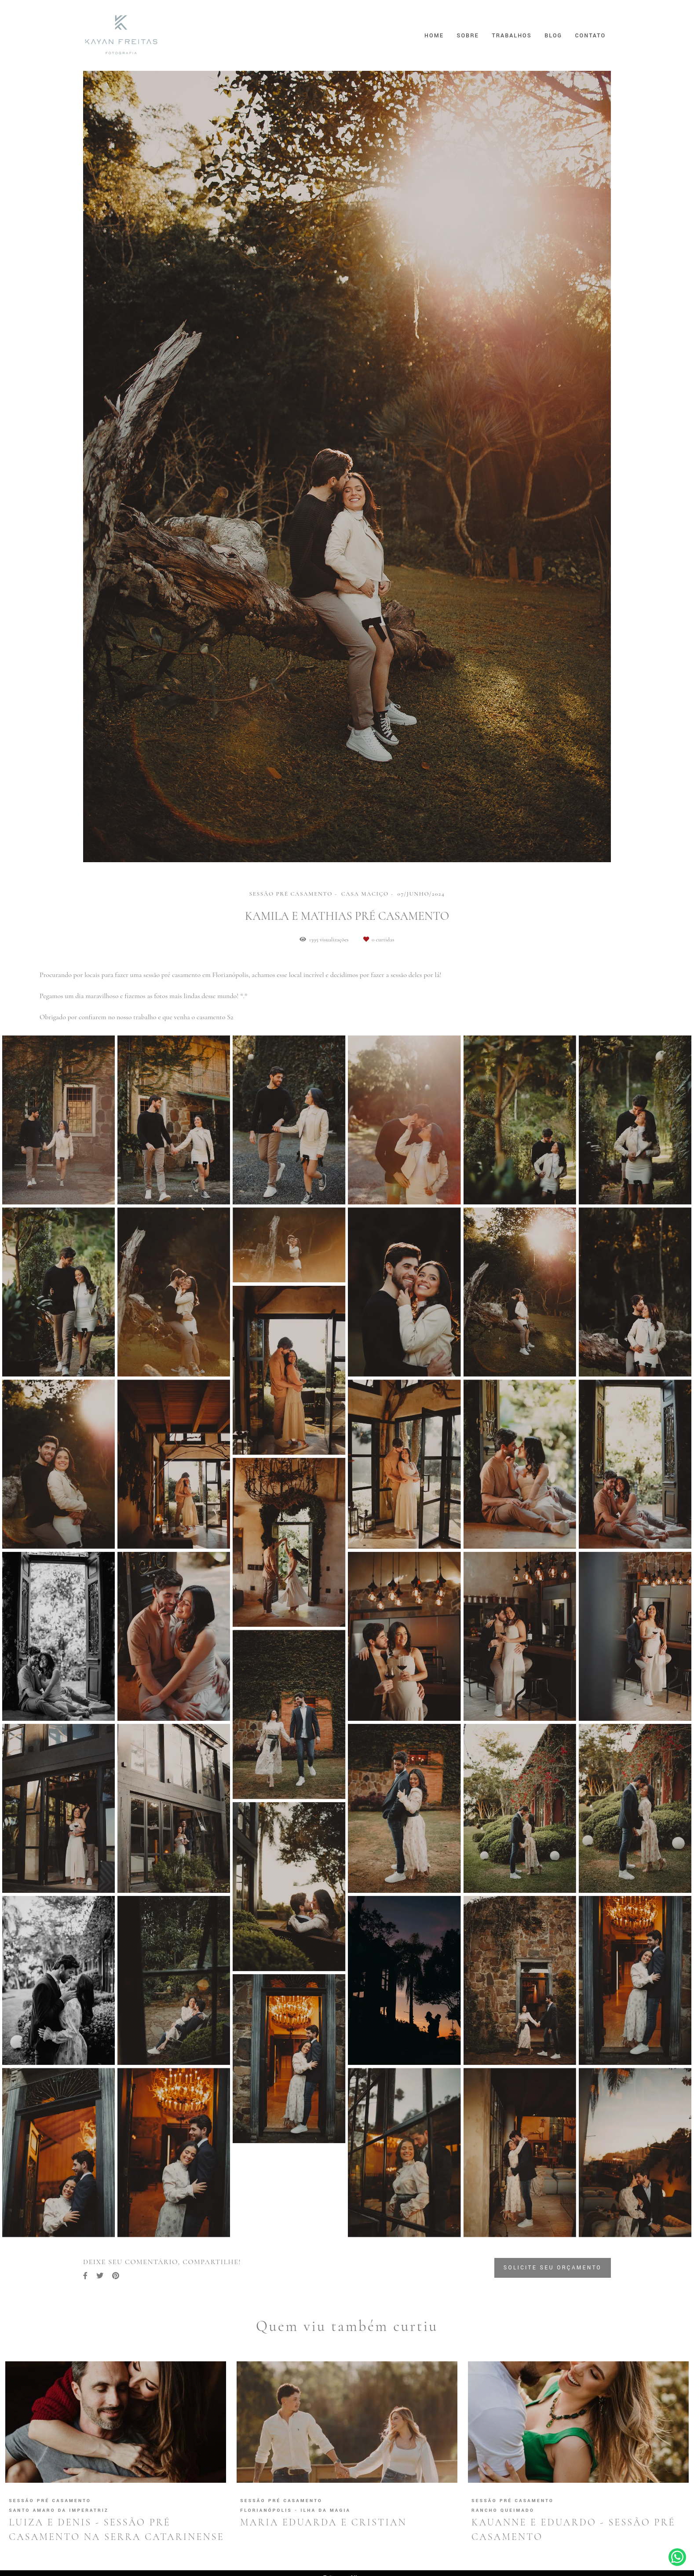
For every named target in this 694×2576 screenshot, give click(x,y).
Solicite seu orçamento (553, 2268)
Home (434, 36)
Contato (590, 36)
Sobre (468, 36)
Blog (553, 36)
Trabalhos (511, 36)
